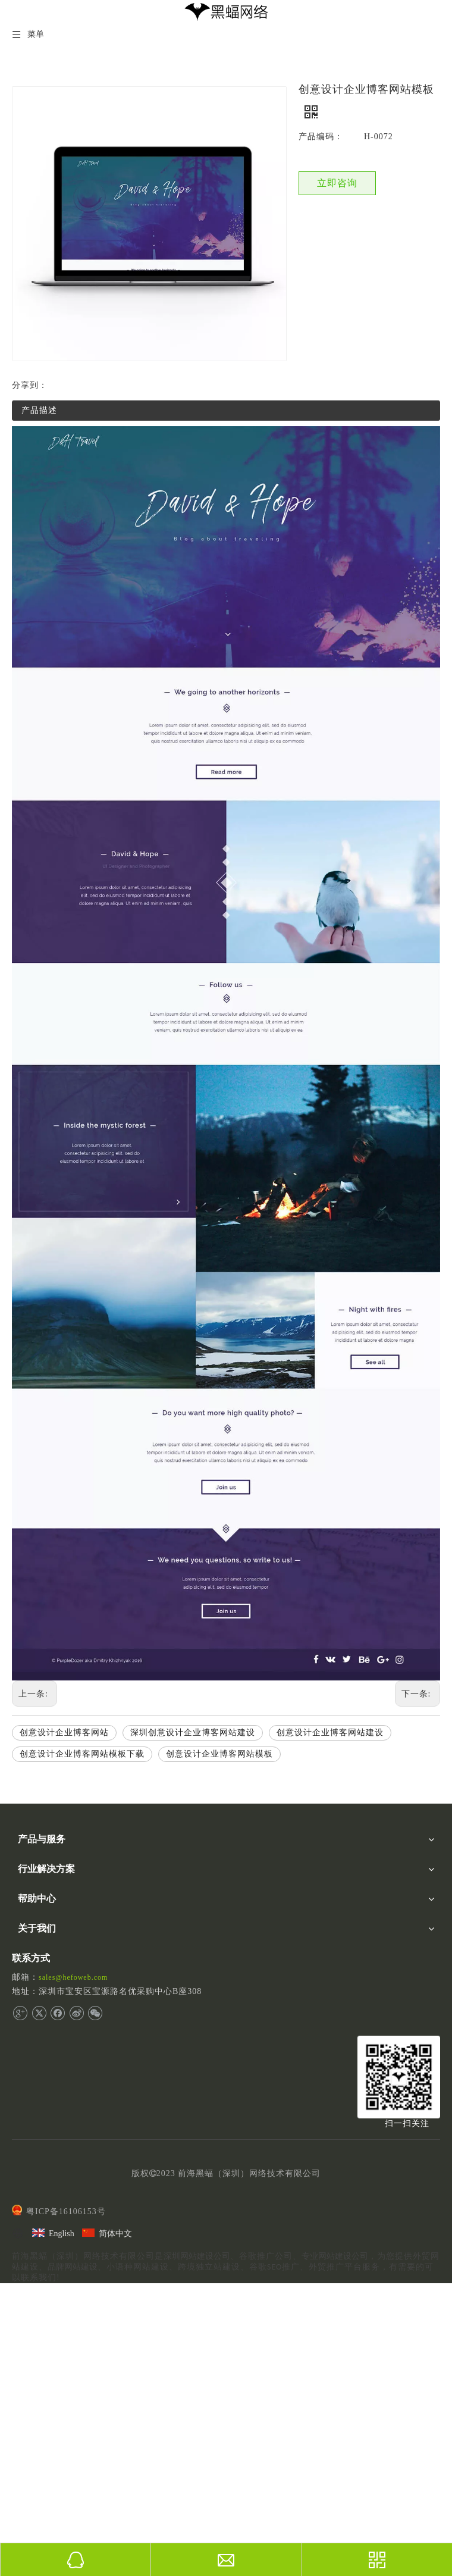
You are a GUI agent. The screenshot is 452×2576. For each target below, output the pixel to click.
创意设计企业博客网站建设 (330, 1732)
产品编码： (321, 136)
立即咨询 (337, 183)
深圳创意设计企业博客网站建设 (192, 1732)
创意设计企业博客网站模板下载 (82, 1753)
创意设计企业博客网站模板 (219, 1753)
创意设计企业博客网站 (64, 1732)
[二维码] (398, 2077)
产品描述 (39, 410)
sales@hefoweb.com (73, 1977)
